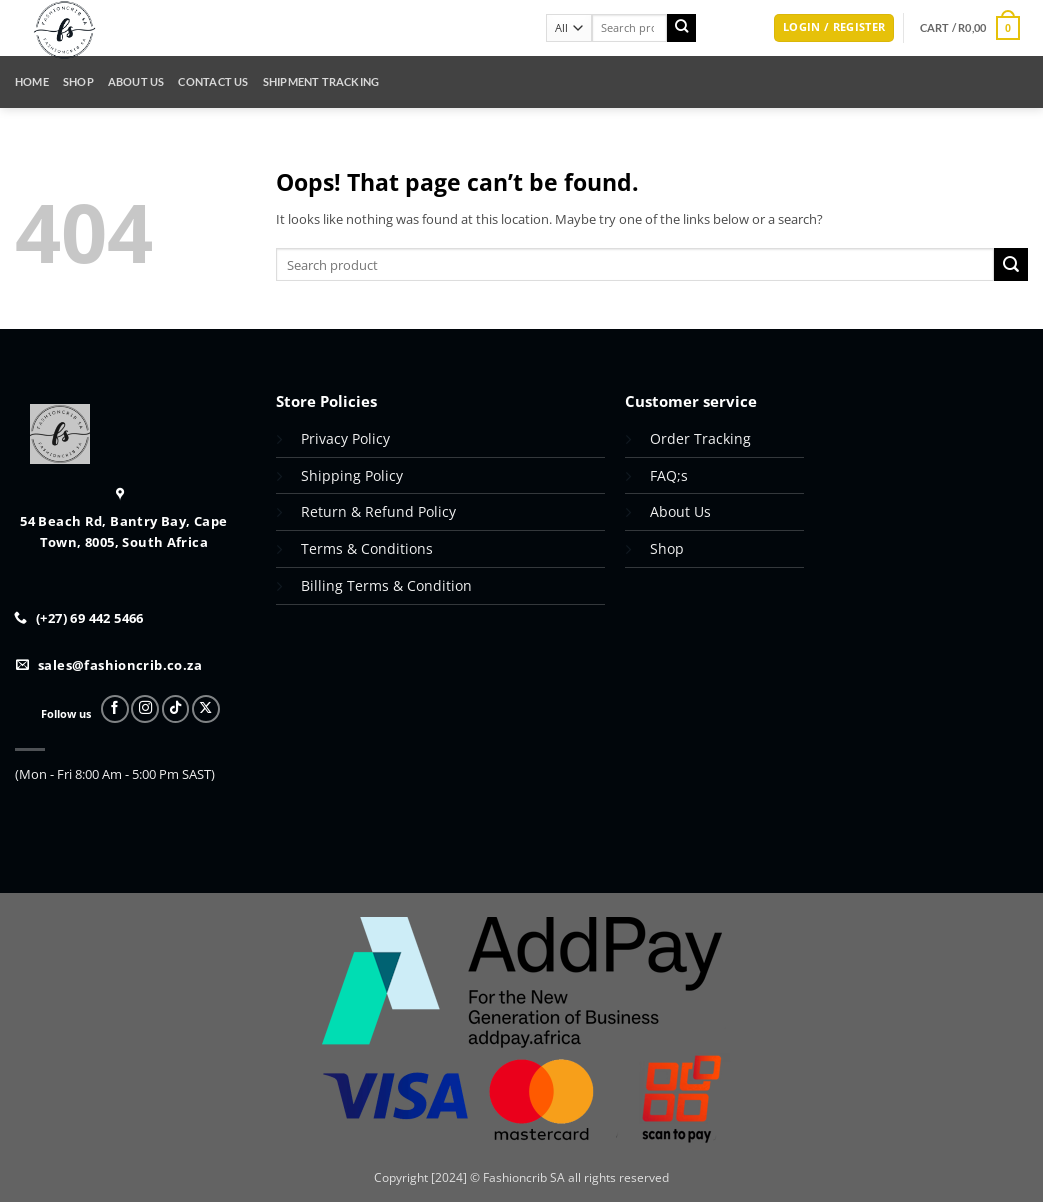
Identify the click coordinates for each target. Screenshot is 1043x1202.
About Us (136, 81)
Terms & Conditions (367, 548)
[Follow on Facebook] (115, 709)
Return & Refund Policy (380, 511)
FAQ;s (669, 475)
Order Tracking (700, 438)
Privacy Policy (345, 438)
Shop (78, 81)
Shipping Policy (352, 475)
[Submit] (681, 28)
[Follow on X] (206, 709)
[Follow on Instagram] (145, 709)
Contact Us (213, 81)
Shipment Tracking (321, 81)
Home (32, 81)
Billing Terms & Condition (386, 585)
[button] (834, 28)
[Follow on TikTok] (176, 709)
